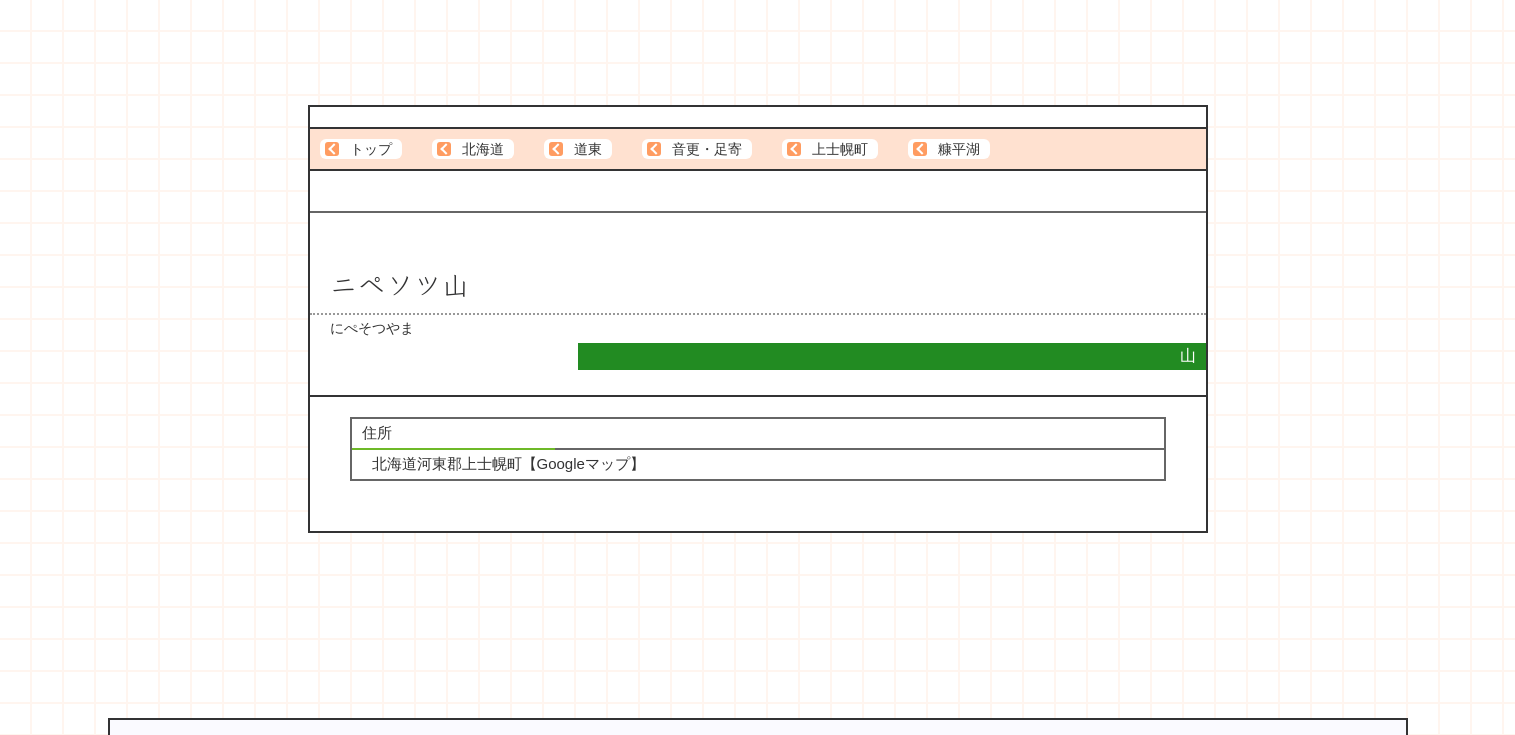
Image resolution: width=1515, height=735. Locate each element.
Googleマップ (583, 463)
